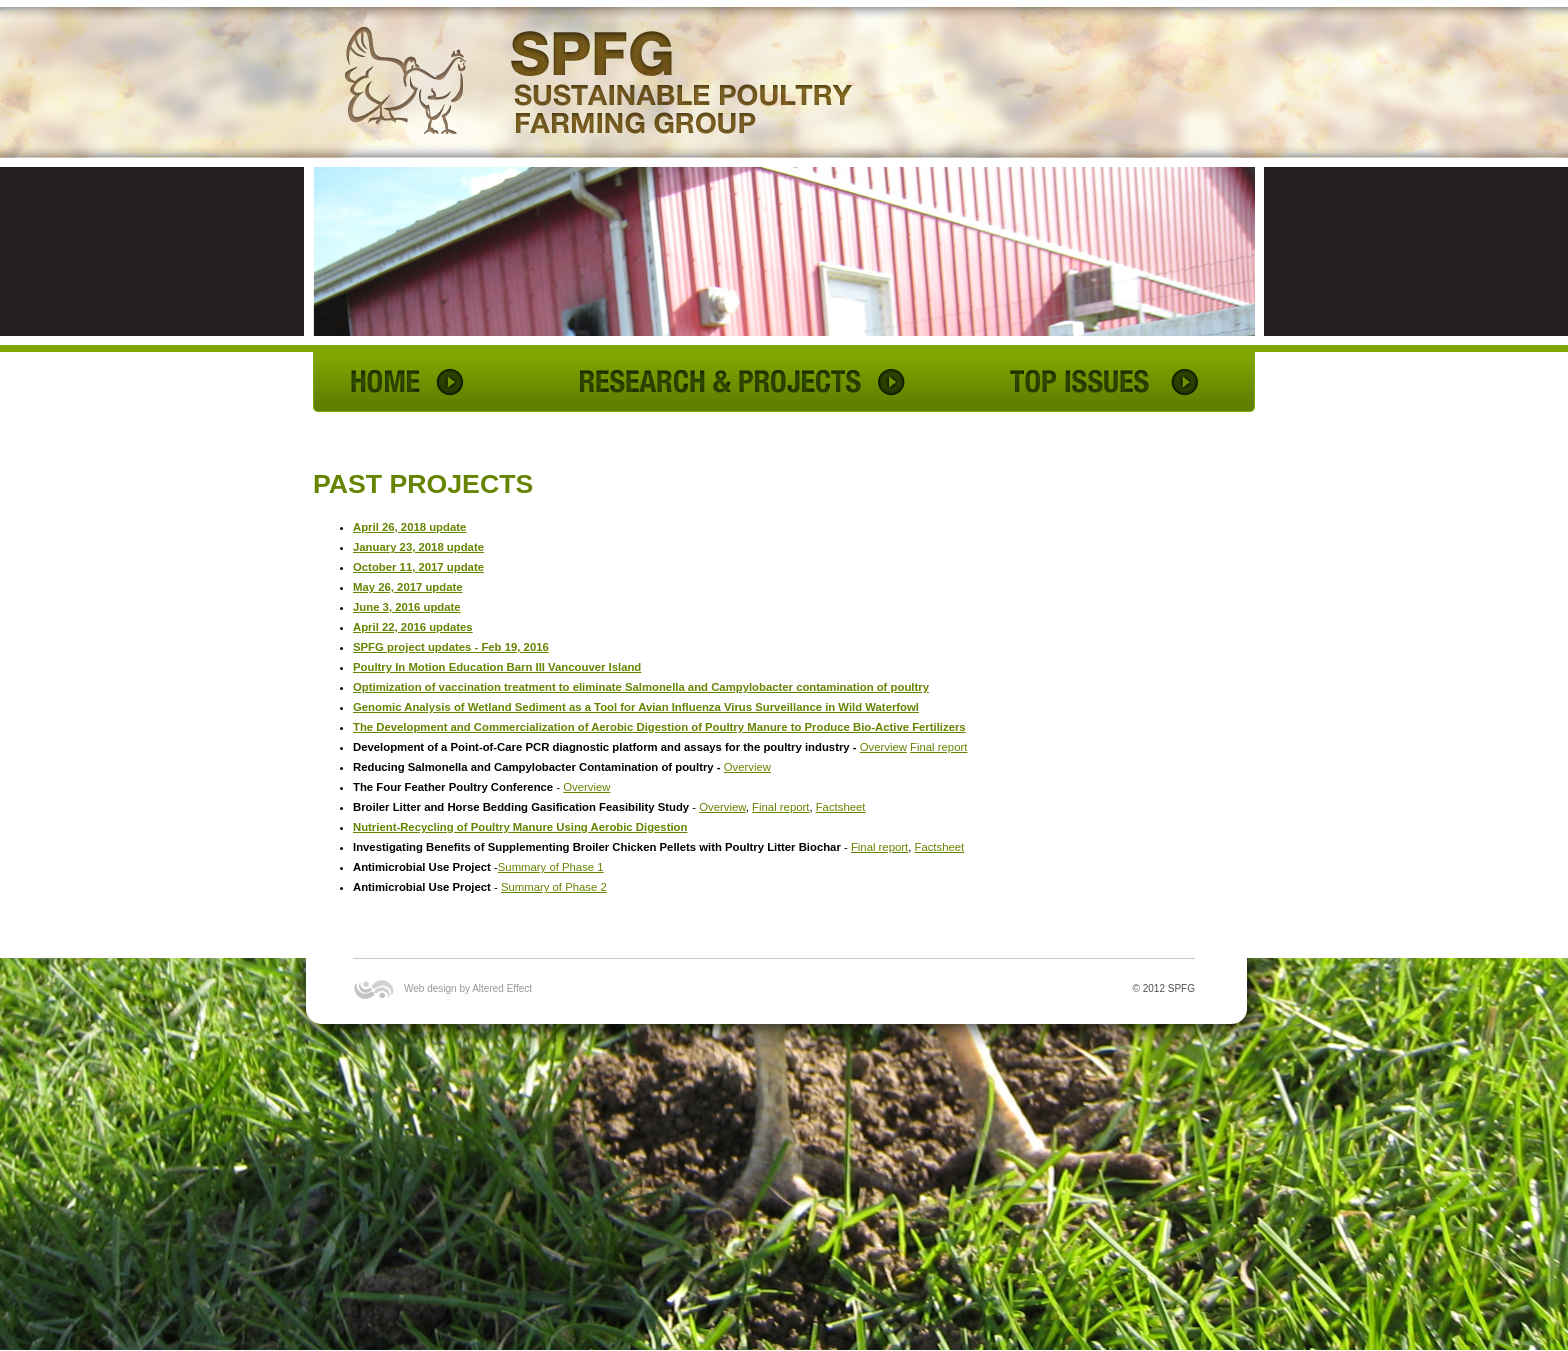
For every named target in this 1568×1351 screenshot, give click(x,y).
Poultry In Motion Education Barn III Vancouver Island (497, 667)
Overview (883, 747)
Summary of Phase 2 (554, 887)
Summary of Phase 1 (551, 867)
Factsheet (841, 807)
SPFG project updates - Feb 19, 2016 (451, 647)
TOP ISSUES (1102, 382)
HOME (413, 382)
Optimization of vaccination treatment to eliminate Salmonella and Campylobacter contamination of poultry (641, 687)
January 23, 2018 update (418, 547)
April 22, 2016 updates (413, 627)
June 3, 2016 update (407, 607)
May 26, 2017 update (408, 587)
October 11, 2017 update (418, 567)
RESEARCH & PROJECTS (740, 382)
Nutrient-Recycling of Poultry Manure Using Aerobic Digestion (520, 827)
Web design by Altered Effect (468, 988)
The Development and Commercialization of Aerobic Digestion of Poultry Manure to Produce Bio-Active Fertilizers (659, 727)
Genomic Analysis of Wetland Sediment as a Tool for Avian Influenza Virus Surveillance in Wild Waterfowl (636, 707)
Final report (938, 747)
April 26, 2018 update (409, 527)
